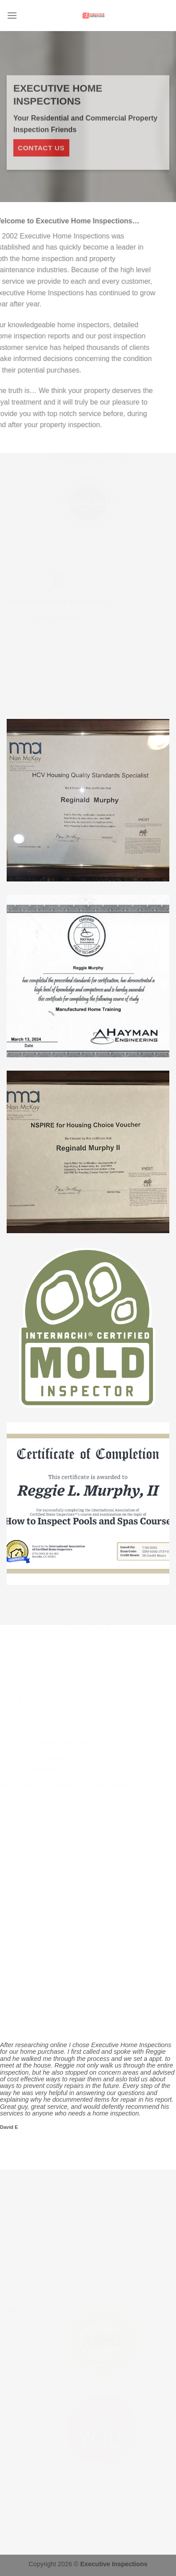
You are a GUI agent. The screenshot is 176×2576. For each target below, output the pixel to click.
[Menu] (12, 15)
